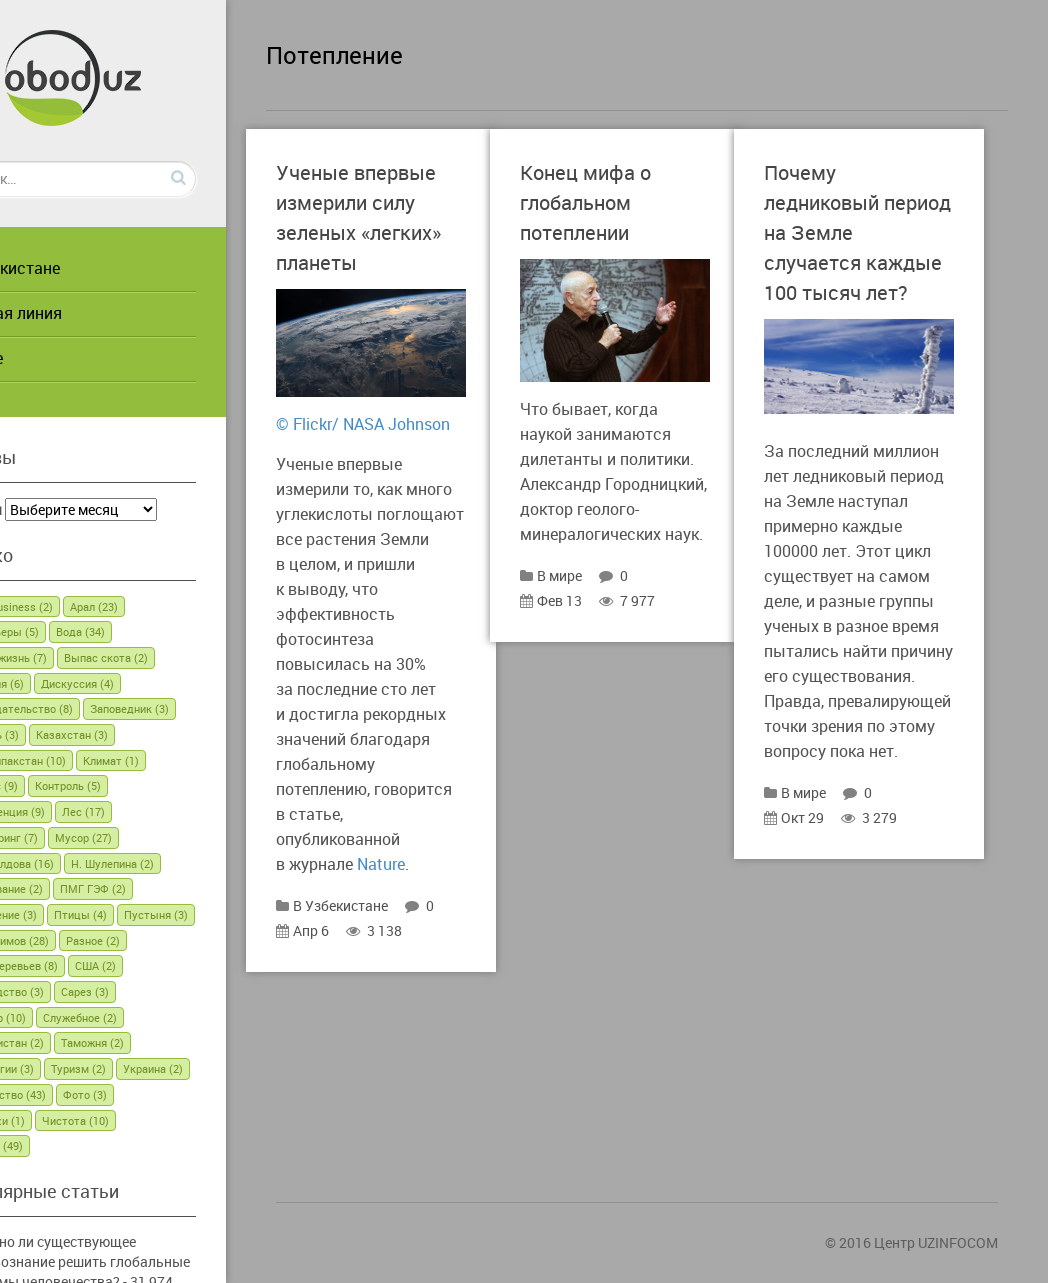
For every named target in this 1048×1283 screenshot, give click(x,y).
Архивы (55, 509)
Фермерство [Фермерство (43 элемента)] (158, 1094)
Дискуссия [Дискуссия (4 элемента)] (156, 683)
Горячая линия (85, 313)
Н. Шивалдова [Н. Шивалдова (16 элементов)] (85, 863)
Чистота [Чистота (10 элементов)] (215, 1120)
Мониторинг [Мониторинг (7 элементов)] (77, 837)
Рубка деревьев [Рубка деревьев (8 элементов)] (158, 965)
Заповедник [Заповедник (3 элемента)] (208, 708)
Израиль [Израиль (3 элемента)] (67, 734)
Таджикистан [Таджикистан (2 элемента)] (80, 1042)
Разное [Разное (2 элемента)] (64, 965)
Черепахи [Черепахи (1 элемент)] (131, 1120)
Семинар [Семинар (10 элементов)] (71, 1017)
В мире (56, 358)
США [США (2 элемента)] (57, 991)
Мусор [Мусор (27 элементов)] (162, 837)
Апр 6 (412, 1017)
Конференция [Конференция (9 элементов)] (80, 811)
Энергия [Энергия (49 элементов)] (69, 1145)
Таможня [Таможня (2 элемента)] (171, 1042)
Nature (445, 951)
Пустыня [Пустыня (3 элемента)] (69, 940)
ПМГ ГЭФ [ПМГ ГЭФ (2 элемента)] (172, 888)
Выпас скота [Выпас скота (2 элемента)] (185, 657)
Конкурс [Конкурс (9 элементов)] (67, 785)
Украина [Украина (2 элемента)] (67, 1094)
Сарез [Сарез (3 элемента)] (222, 991)
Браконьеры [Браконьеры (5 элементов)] (77, 631)
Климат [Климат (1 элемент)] (190, 760)
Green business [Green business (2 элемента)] (84, 606)
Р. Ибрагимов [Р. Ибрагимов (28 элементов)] (163, 940)
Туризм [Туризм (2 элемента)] (157, 1068)
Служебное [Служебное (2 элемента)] (159, 1017)
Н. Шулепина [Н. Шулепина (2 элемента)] (191, 863)
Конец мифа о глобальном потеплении (649, 201)
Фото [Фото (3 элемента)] (59, 1120)
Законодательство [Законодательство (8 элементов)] (94, 708)
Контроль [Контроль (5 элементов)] (147, 785)
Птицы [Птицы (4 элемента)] (159, 914)
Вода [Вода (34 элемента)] (159, 631)
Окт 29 (858, 961)
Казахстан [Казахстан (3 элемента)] (151, 734)
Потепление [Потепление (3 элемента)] (76, 914)
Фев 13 (615, 636)
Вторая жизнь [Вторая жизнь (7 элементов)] (81, 657)
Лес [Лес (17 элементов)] (162, 811)
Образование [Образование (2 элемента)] (79, 888)
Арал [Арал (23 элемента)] (173, 606)
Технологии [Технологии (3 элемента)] (75, 1068)
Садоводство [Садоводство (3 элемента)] (138, 991)
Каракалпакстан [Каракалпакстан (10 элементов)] (91, 760)
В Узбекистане (84, 268)
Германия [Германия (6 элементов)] (70, 683)
